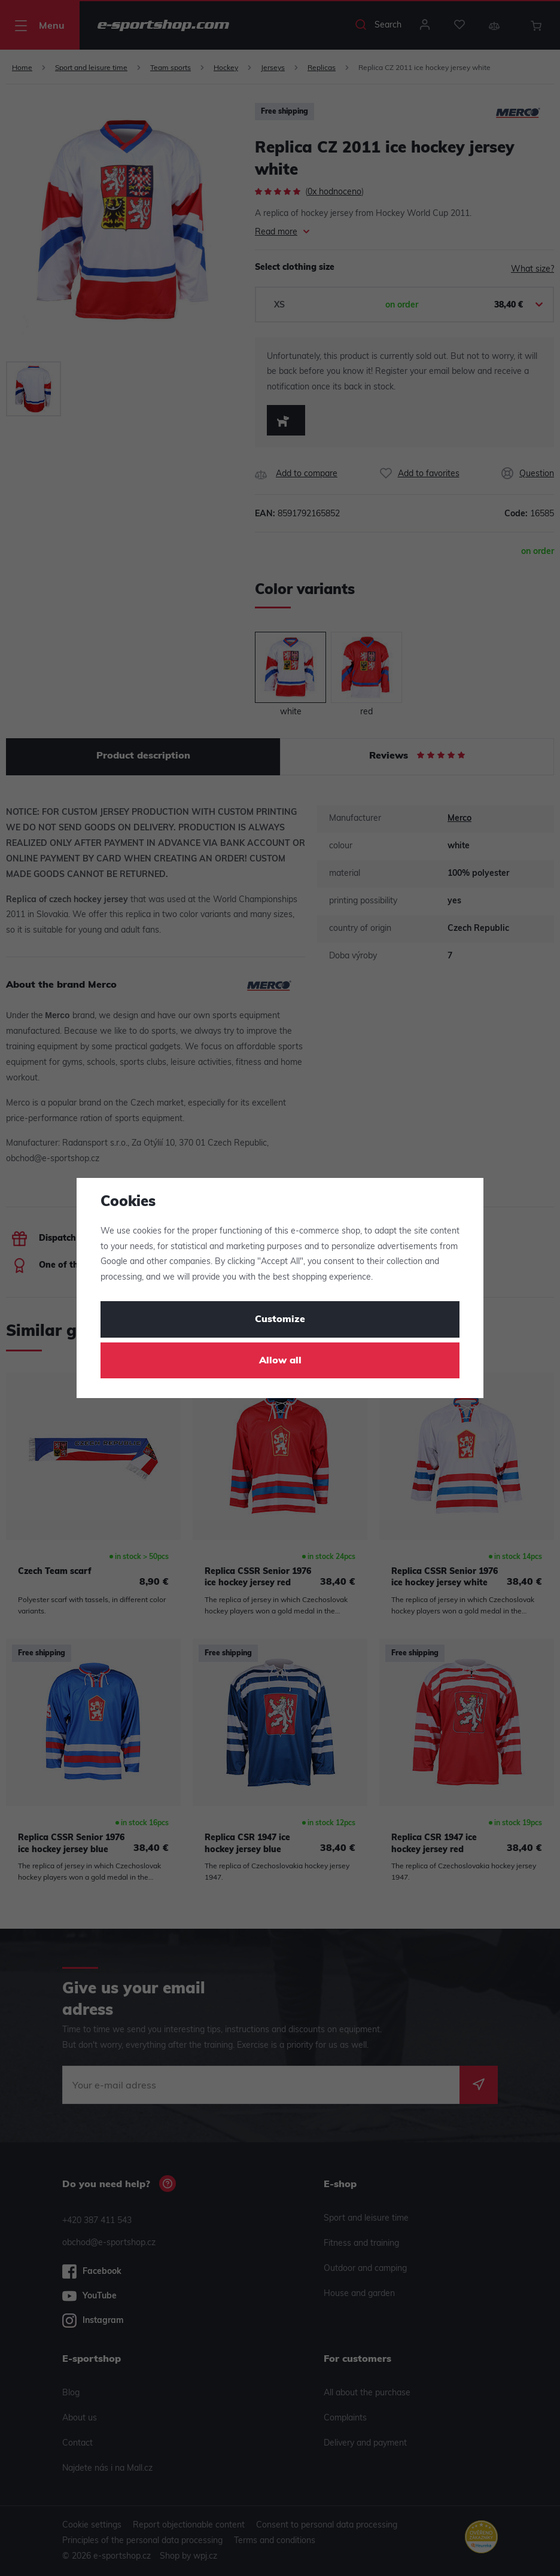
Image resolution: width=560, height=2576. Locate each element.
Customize (280, 1319)
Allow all (280, 1361)
